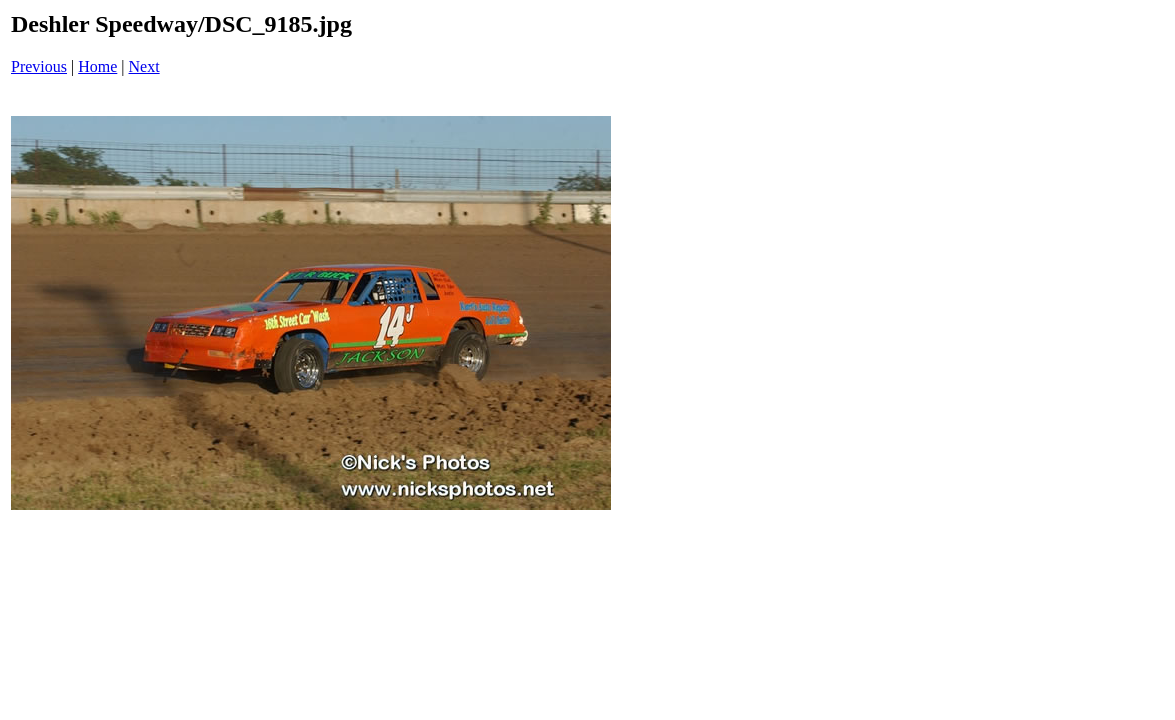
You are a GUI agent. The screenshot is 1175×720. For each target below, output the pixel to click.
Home (97, 66)
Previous (39, 66)
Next (144, 66)
